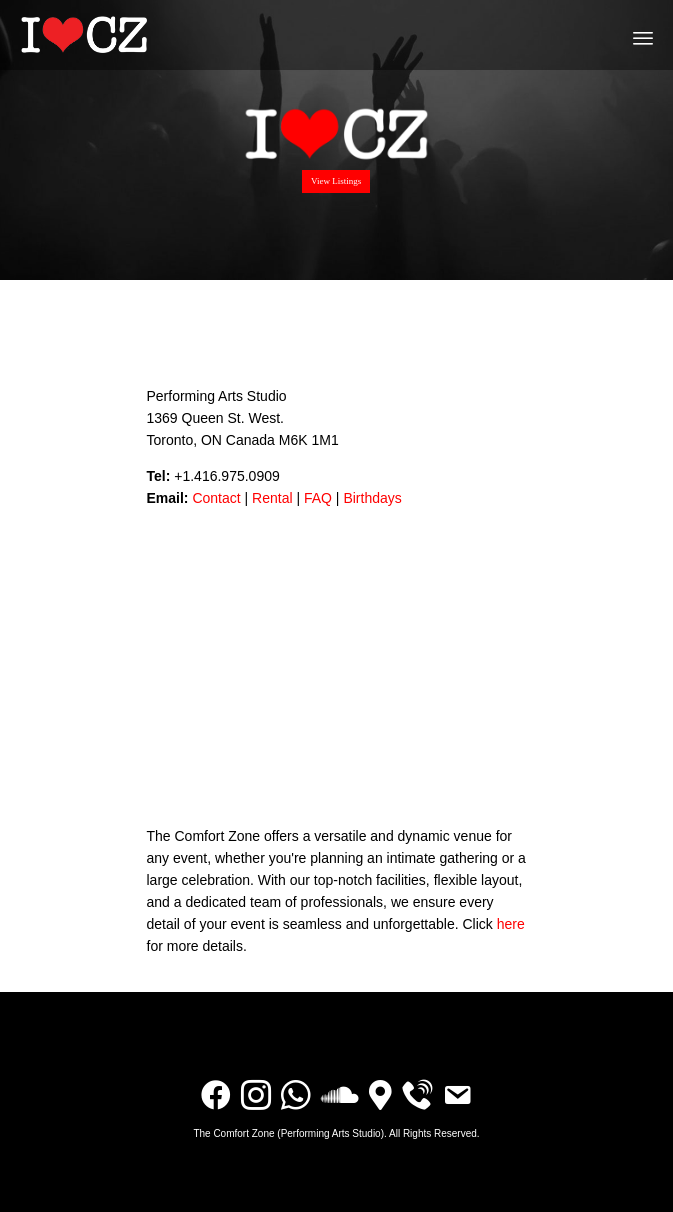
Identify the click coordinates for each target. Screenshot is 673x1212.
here (511, 924)
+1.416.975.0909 (227, 476)
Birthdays (372, 498)
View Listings (336, 181)
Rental (272, 498)
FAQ (318, 498)
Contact (216, 498)
